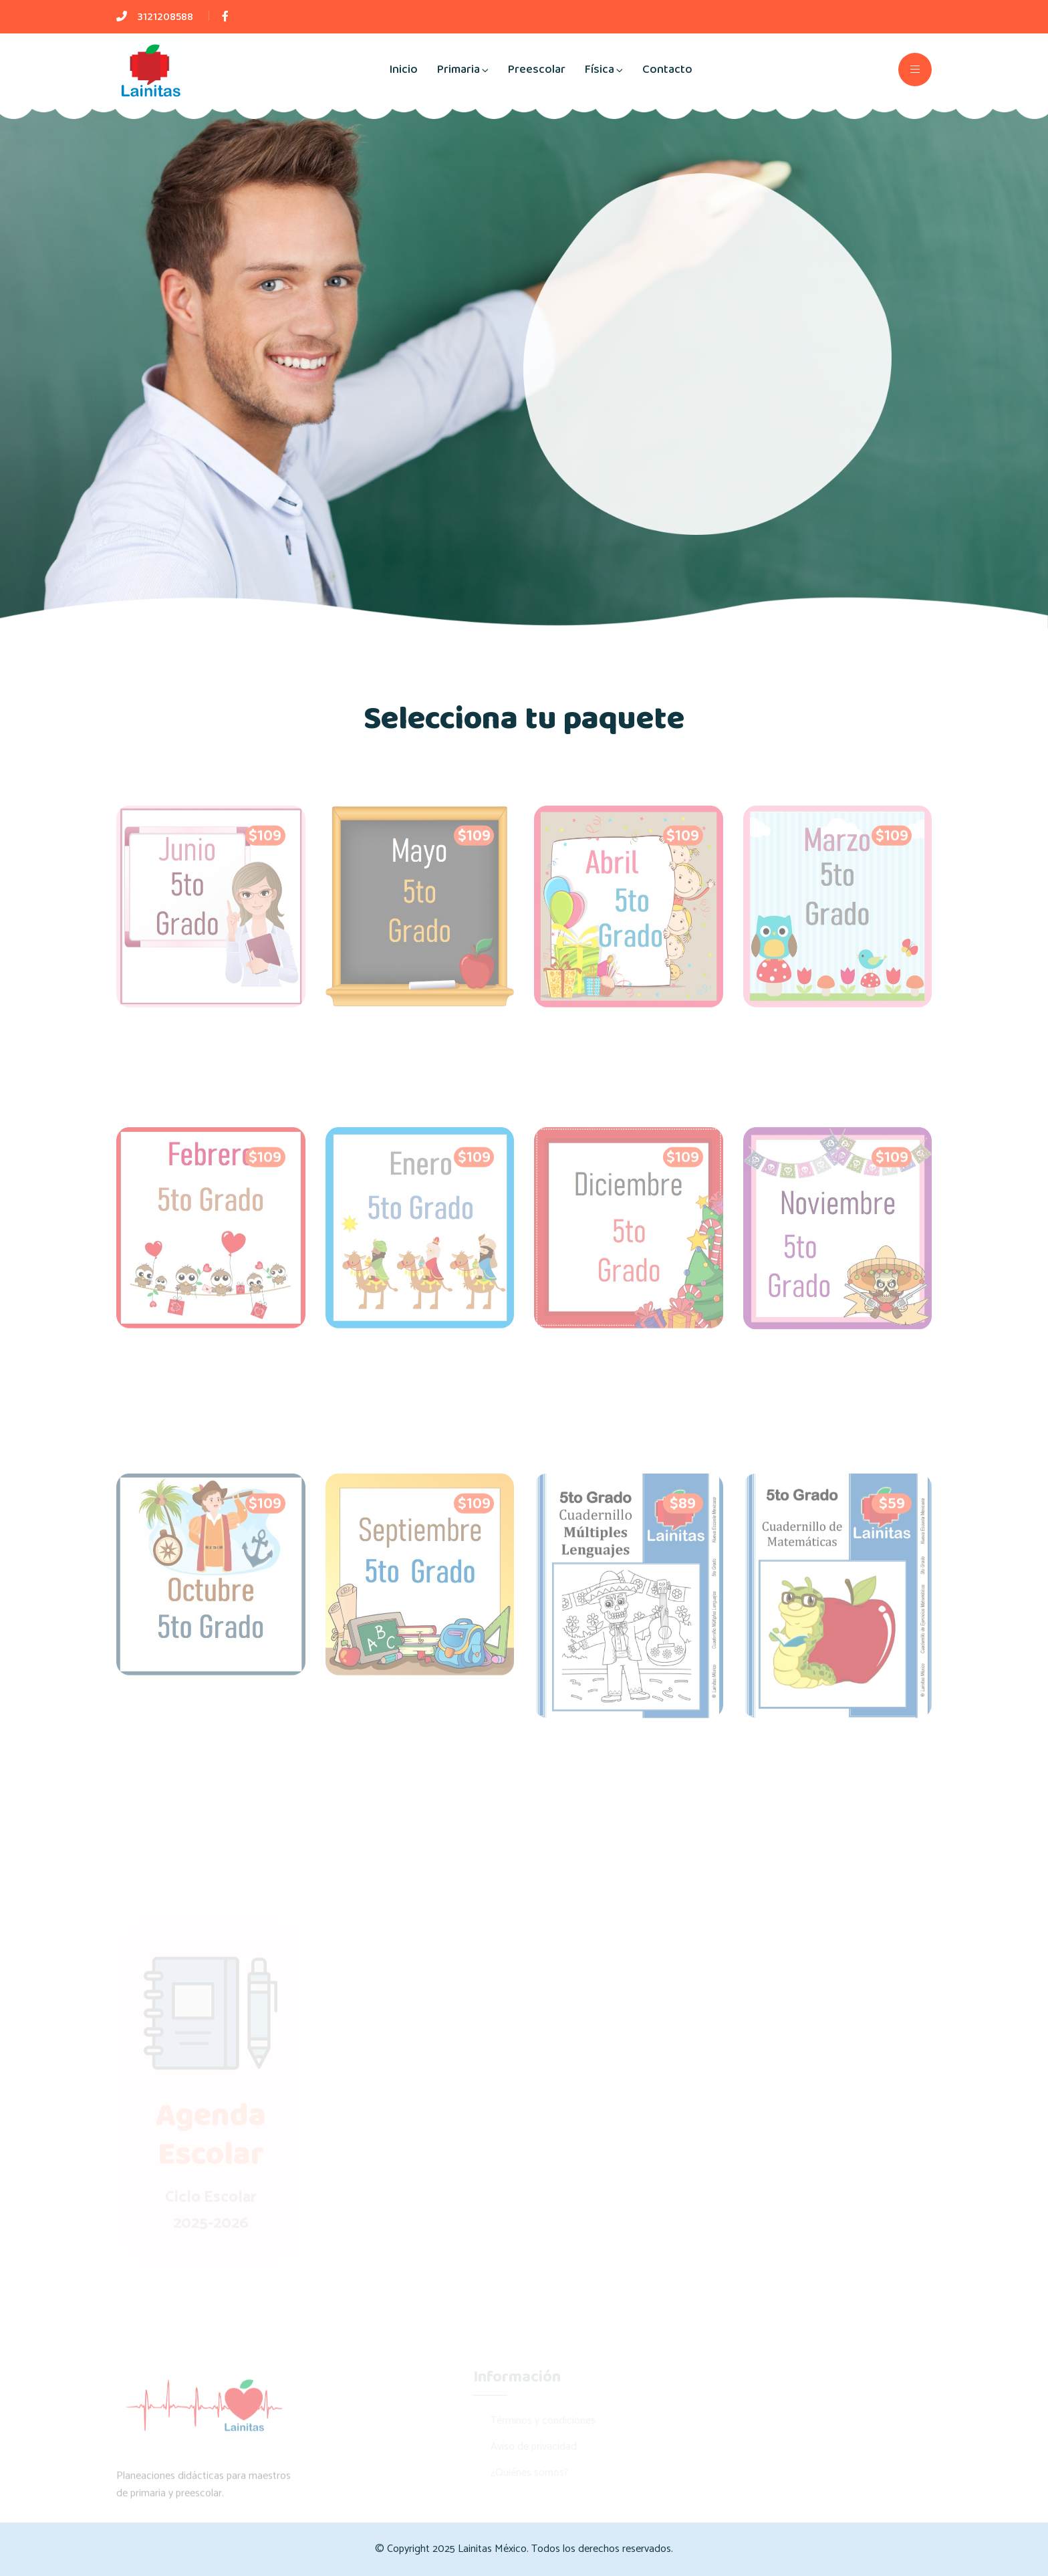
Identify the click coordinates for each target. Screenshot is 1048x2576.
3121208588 (165, 17)
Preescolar (536, 69)
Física (599, 69)
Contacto (667, 69)
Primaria (458, 69)
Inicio (403, 69)
